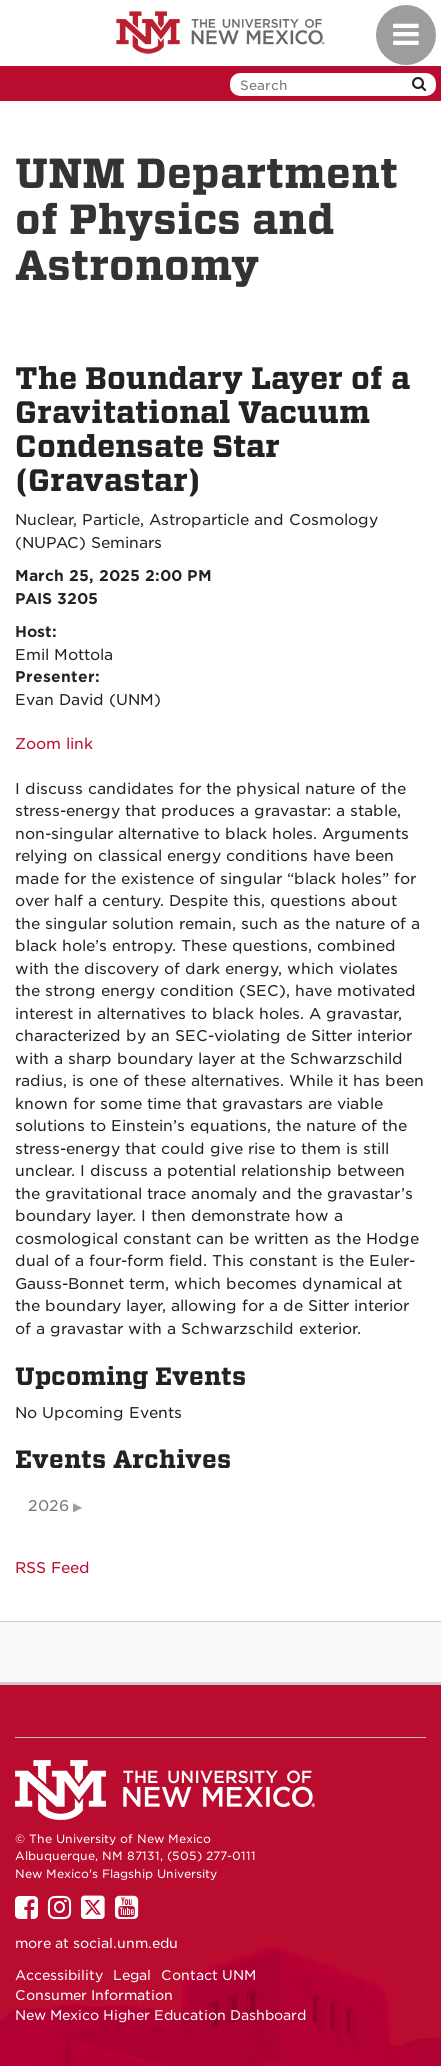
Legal (132, 1975)
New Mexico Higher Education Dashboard (160, 2015)
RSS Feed (52, 1568)
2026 (48, 1506)
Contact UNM (208, 1975)
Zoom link (54, 744)
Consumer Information (94, 1995)
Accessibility (59, 1975)
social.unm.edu (125, 1943)
